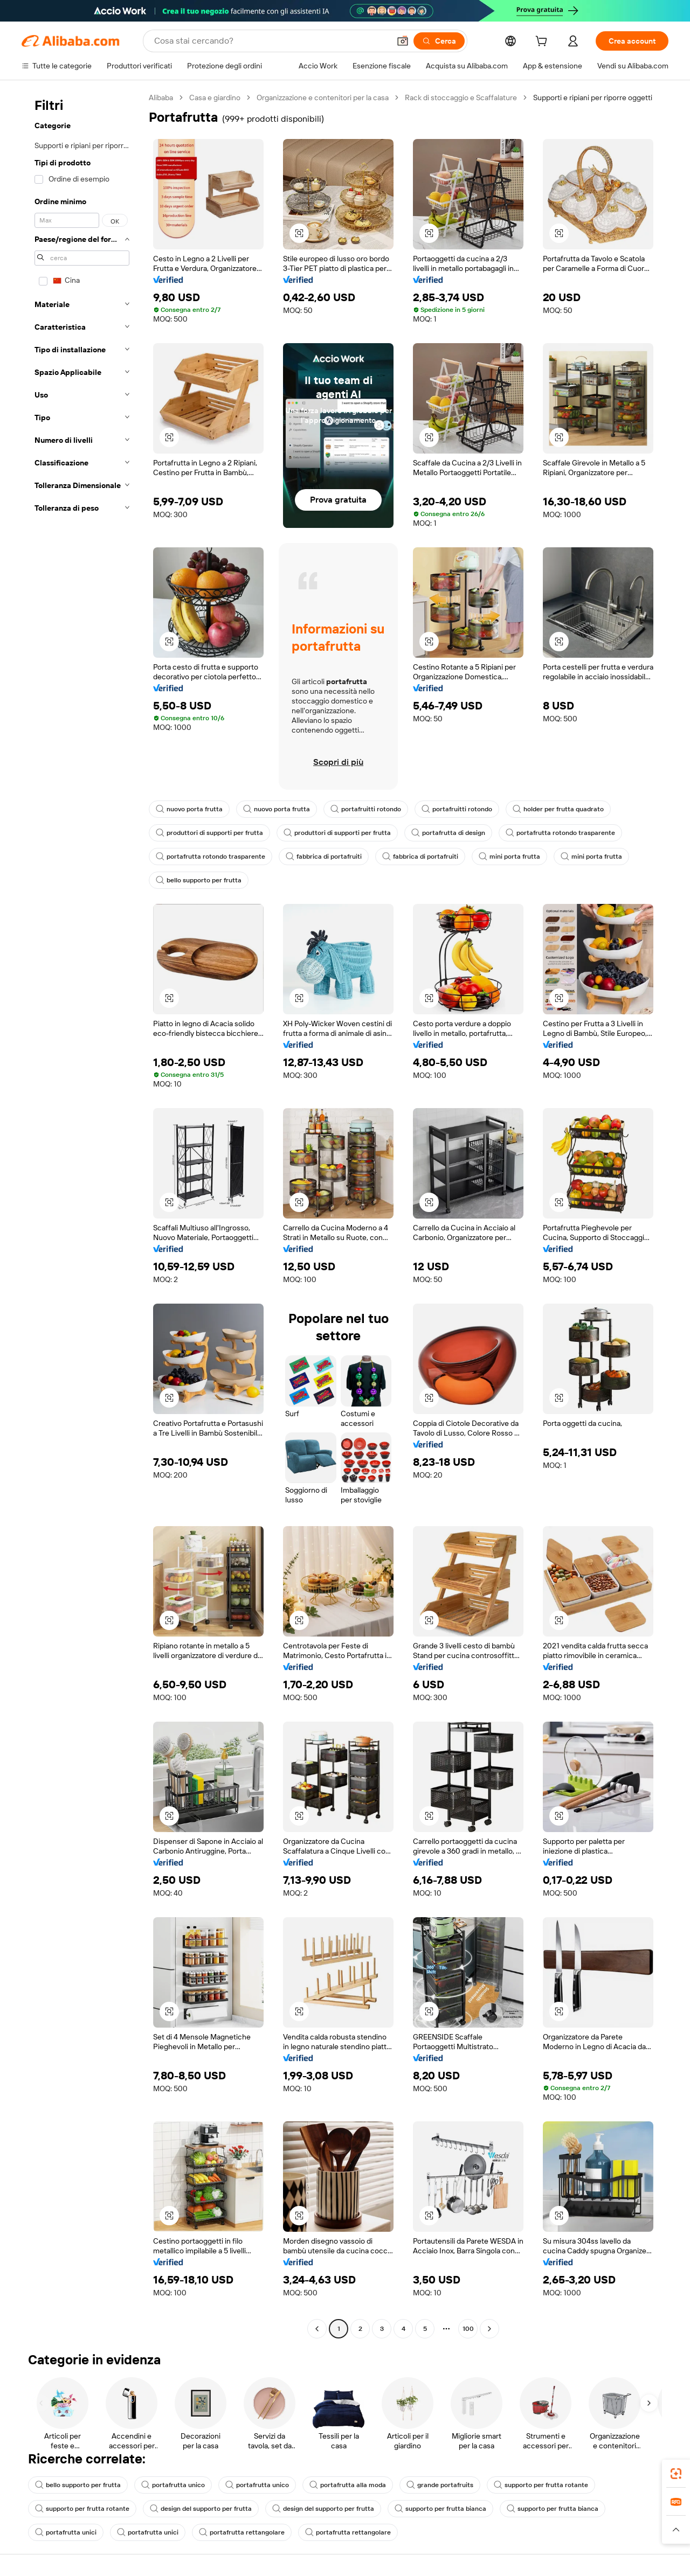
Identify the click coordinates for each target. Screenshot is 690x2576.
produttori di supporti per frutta (209, 833)
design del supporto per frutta (201, 2508)
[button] (402, 40)
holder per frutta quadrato (558, 809)
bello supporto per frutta (199, 880)
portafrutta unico (173, 2485)
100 (468, 2329)
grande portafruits (439, 2485)
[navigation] (82, 1214)
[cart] (543, 42)
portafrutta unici (65, 2532)
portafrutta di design (448, 833)
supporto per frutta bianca (440, 2508)
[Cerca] (439, 41)
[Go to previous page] (317, 2328)
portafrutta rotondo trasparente (560, 833)
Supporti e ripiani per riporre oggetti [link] (592, 97)
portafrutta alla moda (347, 2485)
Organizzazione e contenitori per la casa (323, 97)
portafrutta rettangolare (242, 2532)
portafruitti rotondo (365, 809)
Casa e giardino (214, 97)
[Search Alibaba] (271, 41)
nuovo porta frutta (189, 809)
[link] (676, 2474)
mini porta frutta (509, 856)
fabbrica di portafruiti (324, 856)
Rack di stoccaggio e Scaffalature (461, 97)
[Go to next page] (489, 2328)
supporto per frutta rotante (541, 2485)
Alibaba (161, 97)
